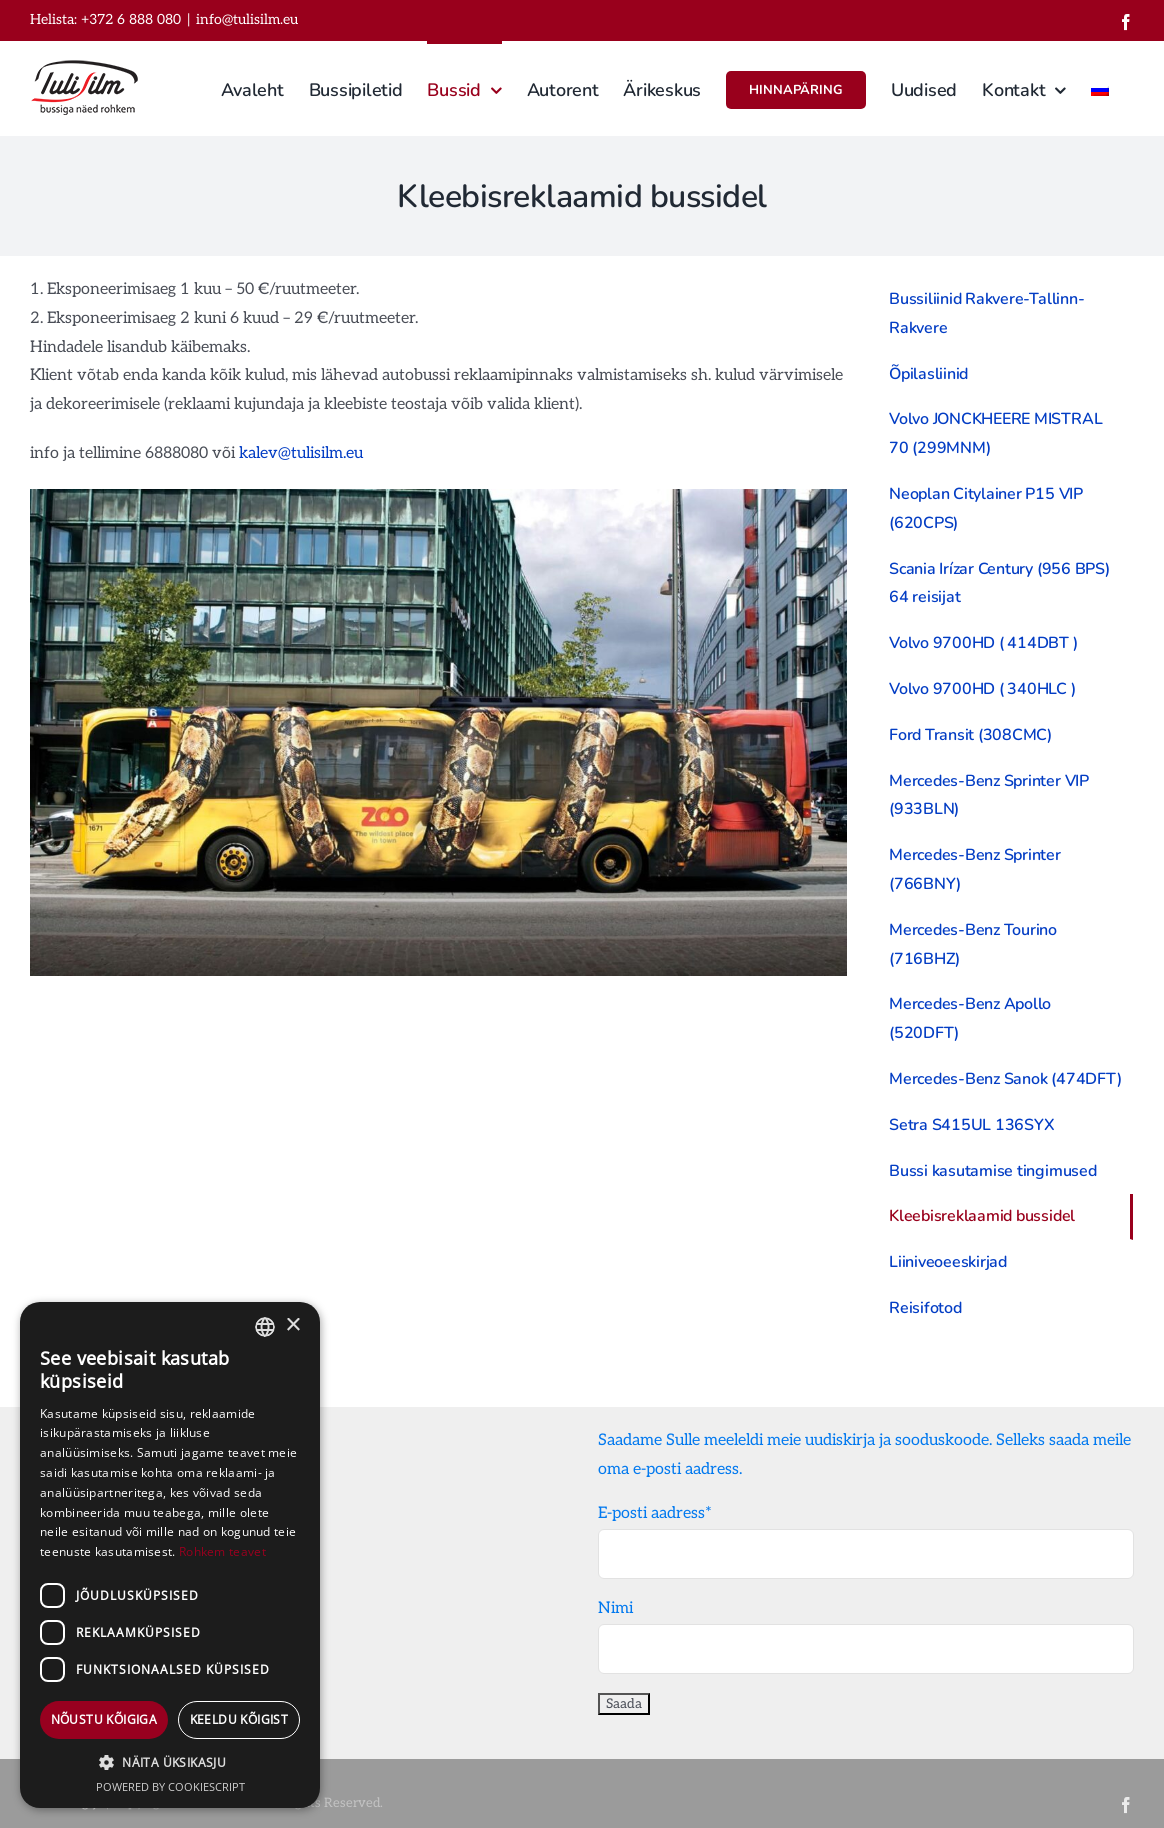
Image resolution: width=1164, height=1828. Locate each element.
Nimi (615, 1608)
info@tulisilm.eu (247, 19)
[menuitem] (1100, 88)
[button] (170, 1763)
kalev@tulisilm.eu (301, 453)
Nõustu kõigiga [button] (104, 1719)
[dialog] (170, 1555)
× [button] (292, 1325)
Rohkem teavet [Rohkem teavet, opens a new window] (222, 1551)
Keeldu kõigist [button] (239, 1719)
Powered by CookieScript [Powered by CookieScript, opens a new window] (170, 1786)
